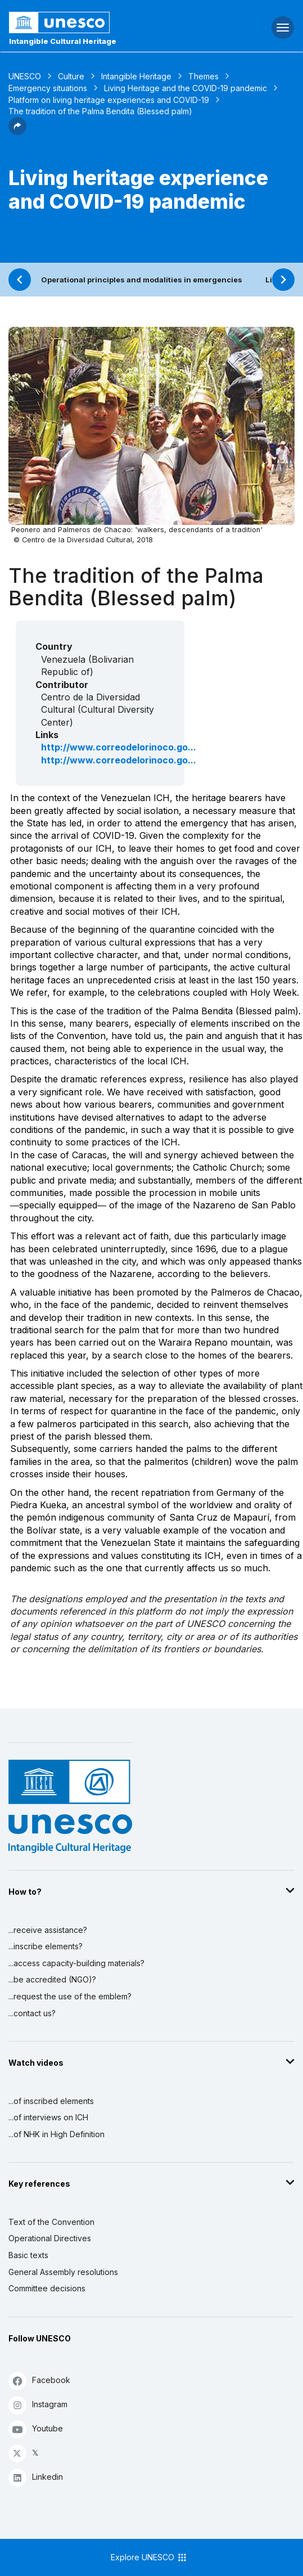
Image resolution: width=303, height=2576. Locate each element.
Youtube (35, 2429)
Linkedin (35, 2477)
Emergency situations (47, 88)
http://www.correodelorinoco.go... (118, 747)
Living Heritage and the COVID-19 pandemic (185, 88)
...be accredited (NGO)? (52, 1979)
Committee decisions (46, 2288)
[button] (17, 131)
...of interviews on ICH (48, 2117)
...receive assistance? (47, 1930)
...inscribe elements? (45, 1946)
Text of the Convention (51, 2222)
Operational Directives (49, 2238)
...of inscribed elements (51, 2101)
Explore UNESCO (149, 2557)
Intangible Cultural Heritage (62, 41)
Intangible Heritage (136, 76)
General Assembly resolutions (63, 2272)
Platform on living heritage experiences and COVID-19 (108, 100)
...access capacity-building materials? (76, 1963)
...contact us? (32, 2013)
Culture (71, 76)
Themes (203, 76)
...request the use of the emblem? (70, 1996)
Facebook (39, 2380)
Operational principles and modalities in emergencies (141, 279)
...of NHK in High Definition (56, 2134)
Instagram (37, 2404)
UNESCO (24, 76)
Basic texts (28, 2255)
